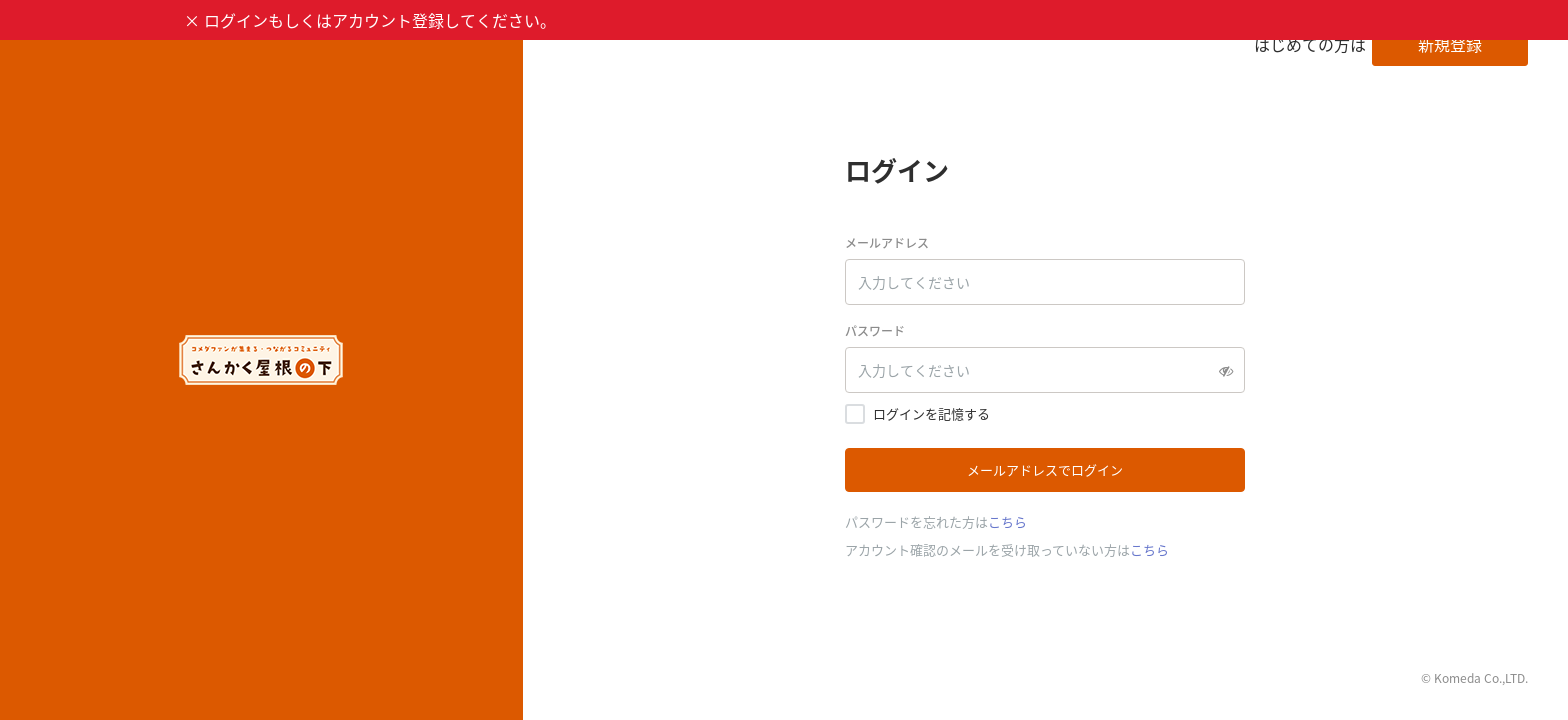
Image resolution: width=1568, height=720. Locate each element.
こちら (1007, 521)
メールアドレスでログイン (1045, 469)
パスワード (875, 331)
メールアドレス (887, 243)
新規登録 (1450, 44)
